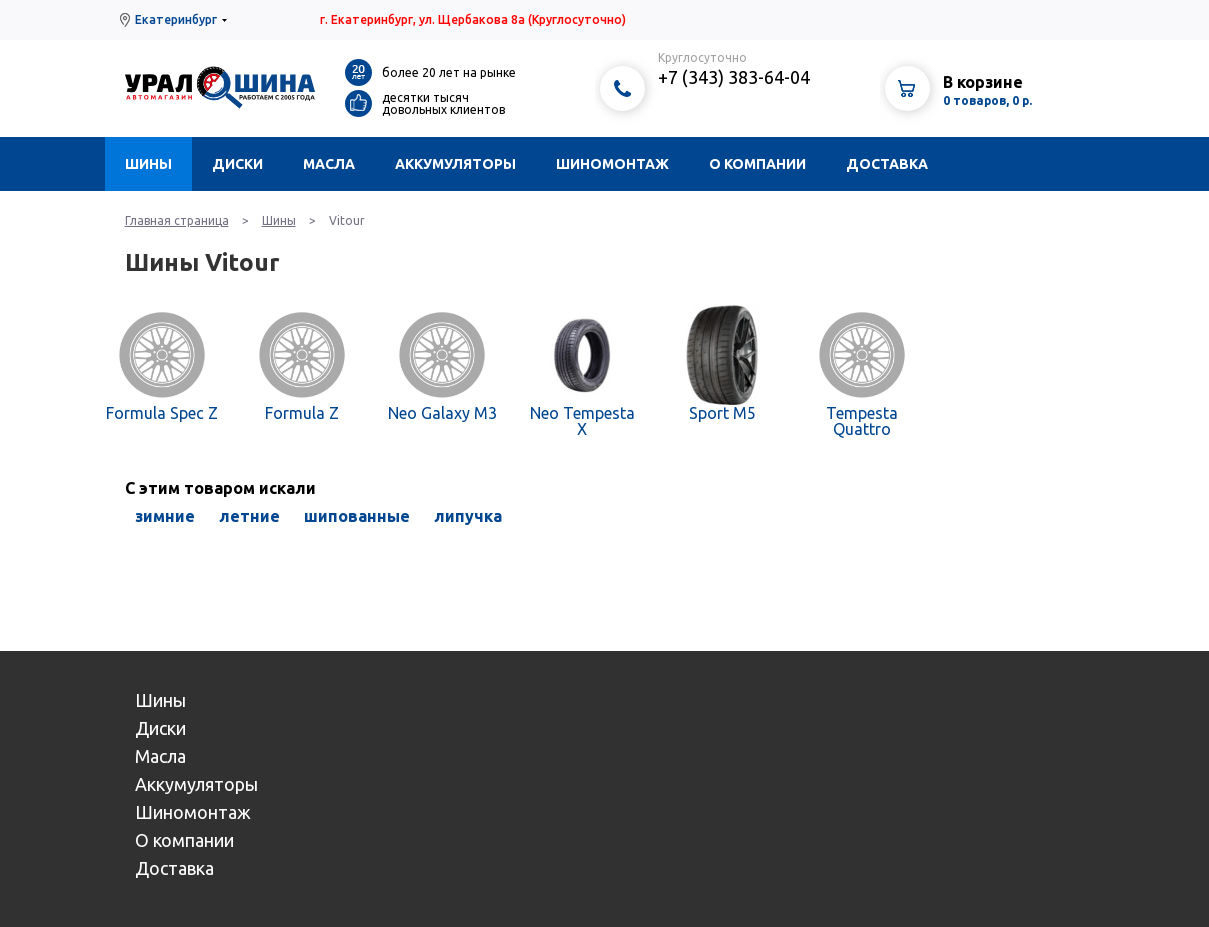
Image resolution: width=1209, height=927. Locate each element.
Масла (329, 164)
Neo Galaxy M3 (442, 413)
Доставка (887, 164)
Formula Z (302, 413)
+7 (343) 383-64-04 (734, 77)
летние (249, 516)
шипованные (357, 516)
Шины (148, 164)
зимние (165, 516)
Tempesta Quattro (862, 421)
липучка (468, 516)
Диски (237, 164)
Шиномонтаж (612, 164)
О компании (757, 164)
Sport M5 (722, 413)
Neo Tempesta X (582, 421)
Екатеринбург (176, 19)
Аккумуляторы (455, 164)
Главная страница (177, 220)
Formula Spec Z (162, 413)
